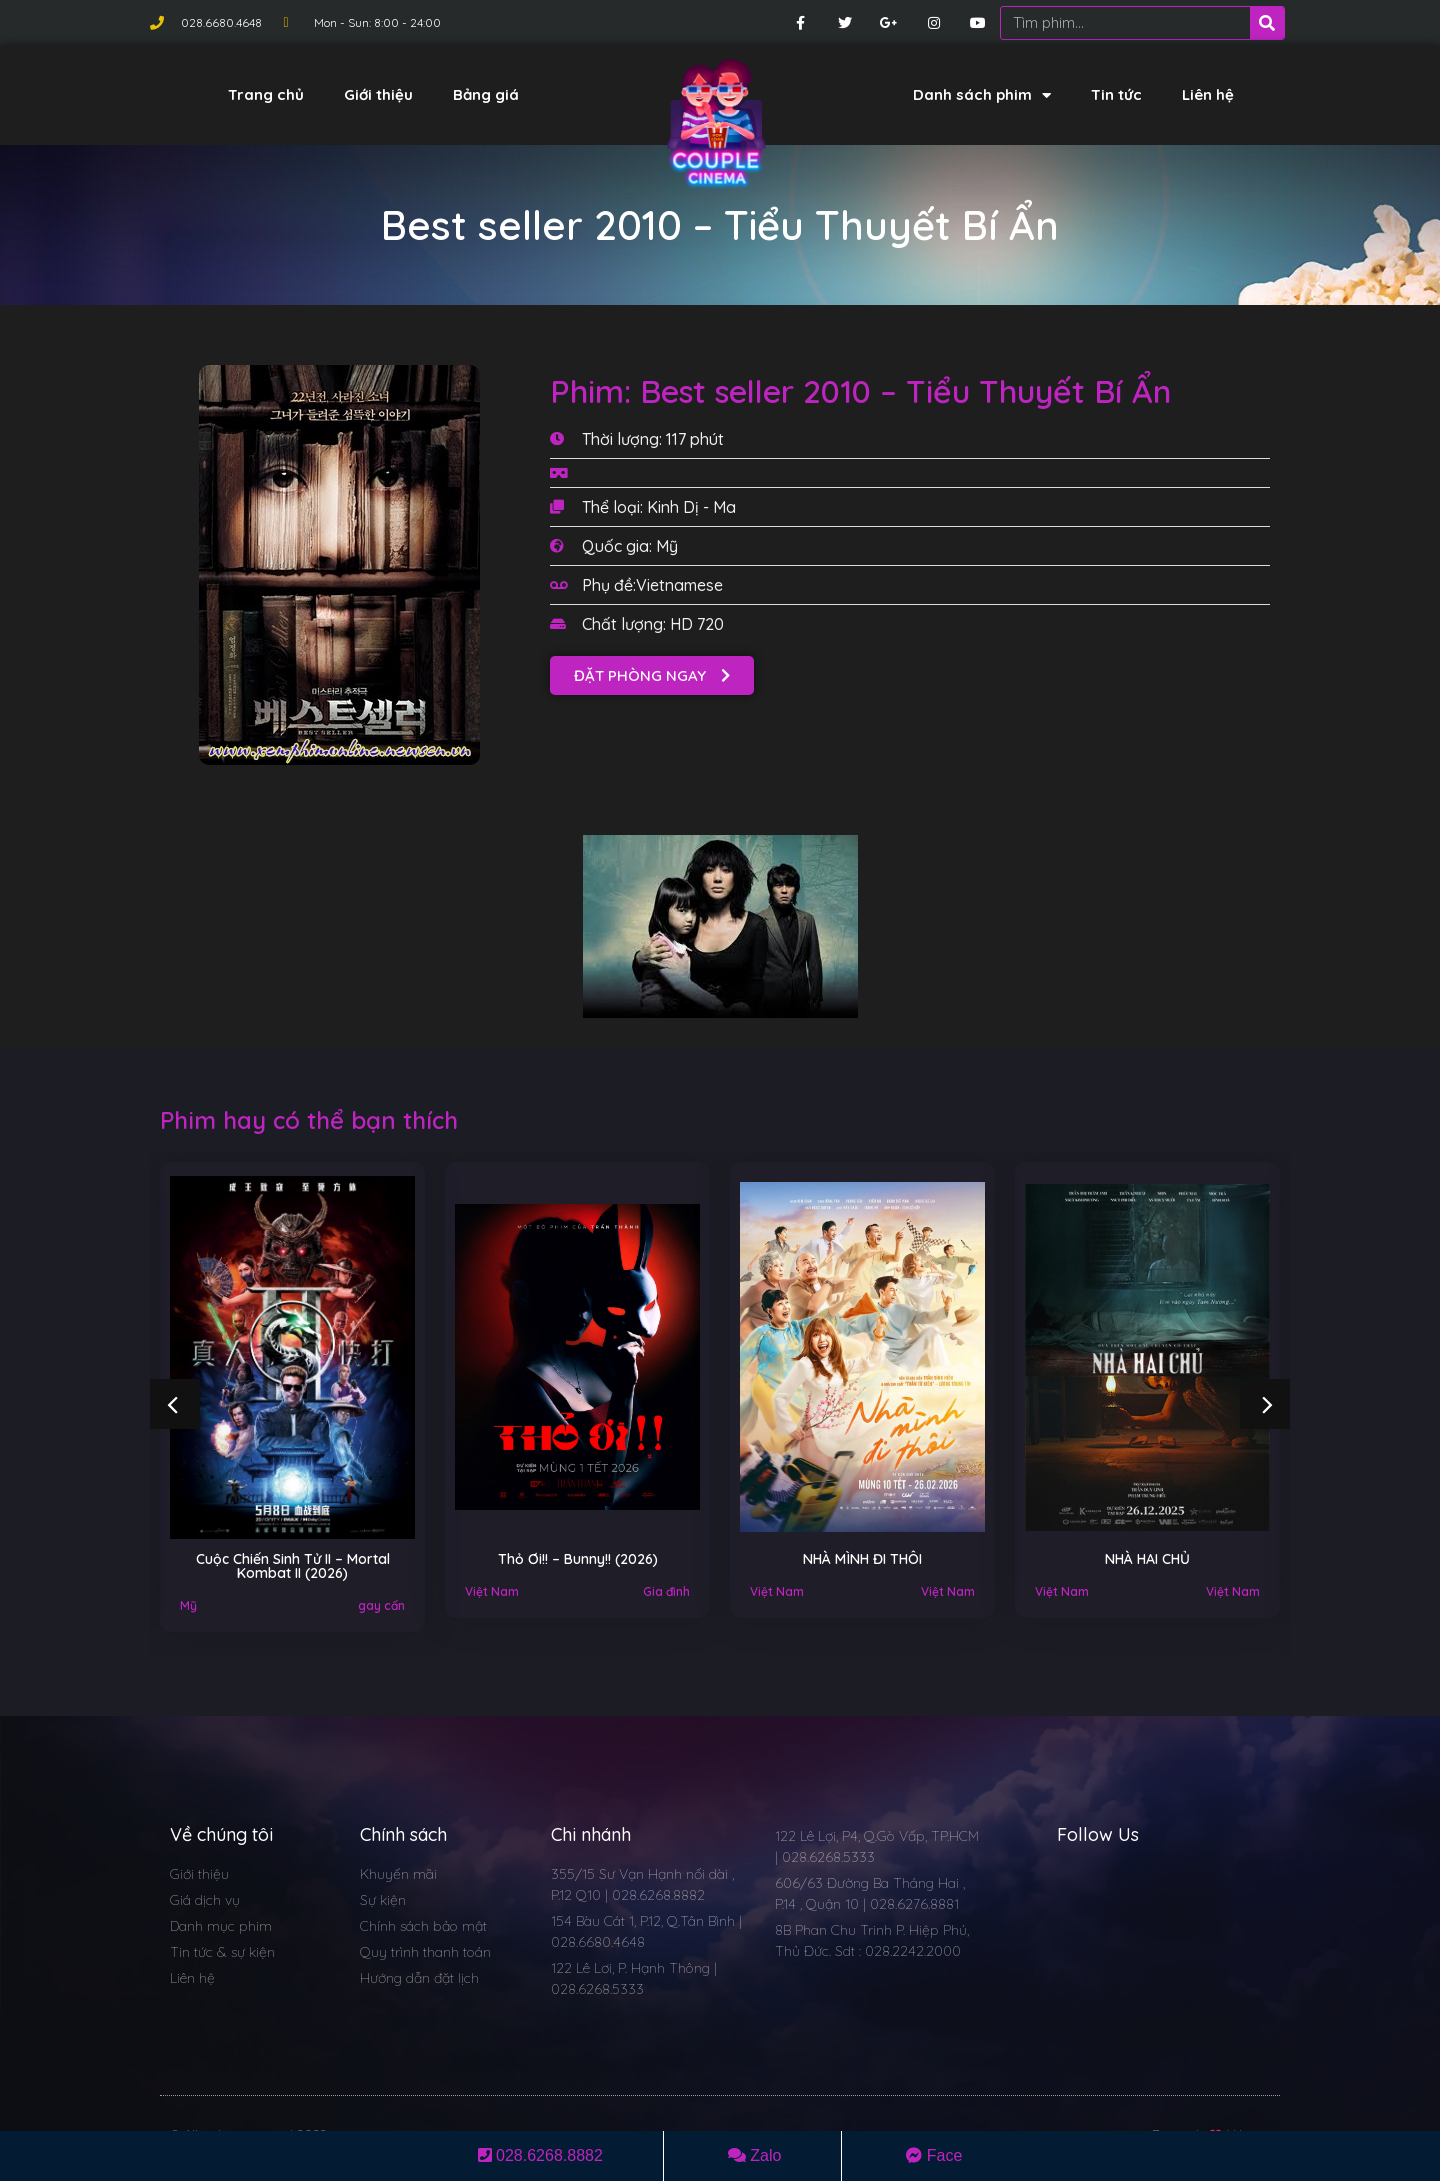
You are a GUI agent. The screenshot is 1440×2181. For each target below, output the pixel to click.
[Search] (1267, 23)
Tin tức (1116, 94)
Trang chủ (266, 94)
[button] (652, 675)
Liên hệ (1208, 94)
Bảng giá (486, 94)
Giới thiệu (378, 94)
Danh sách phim (982, 95)
